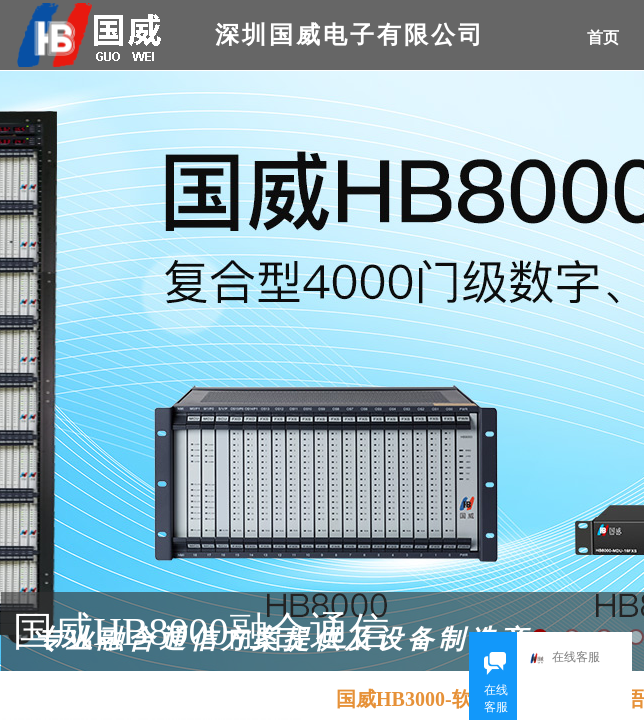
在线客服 (569, 658)
